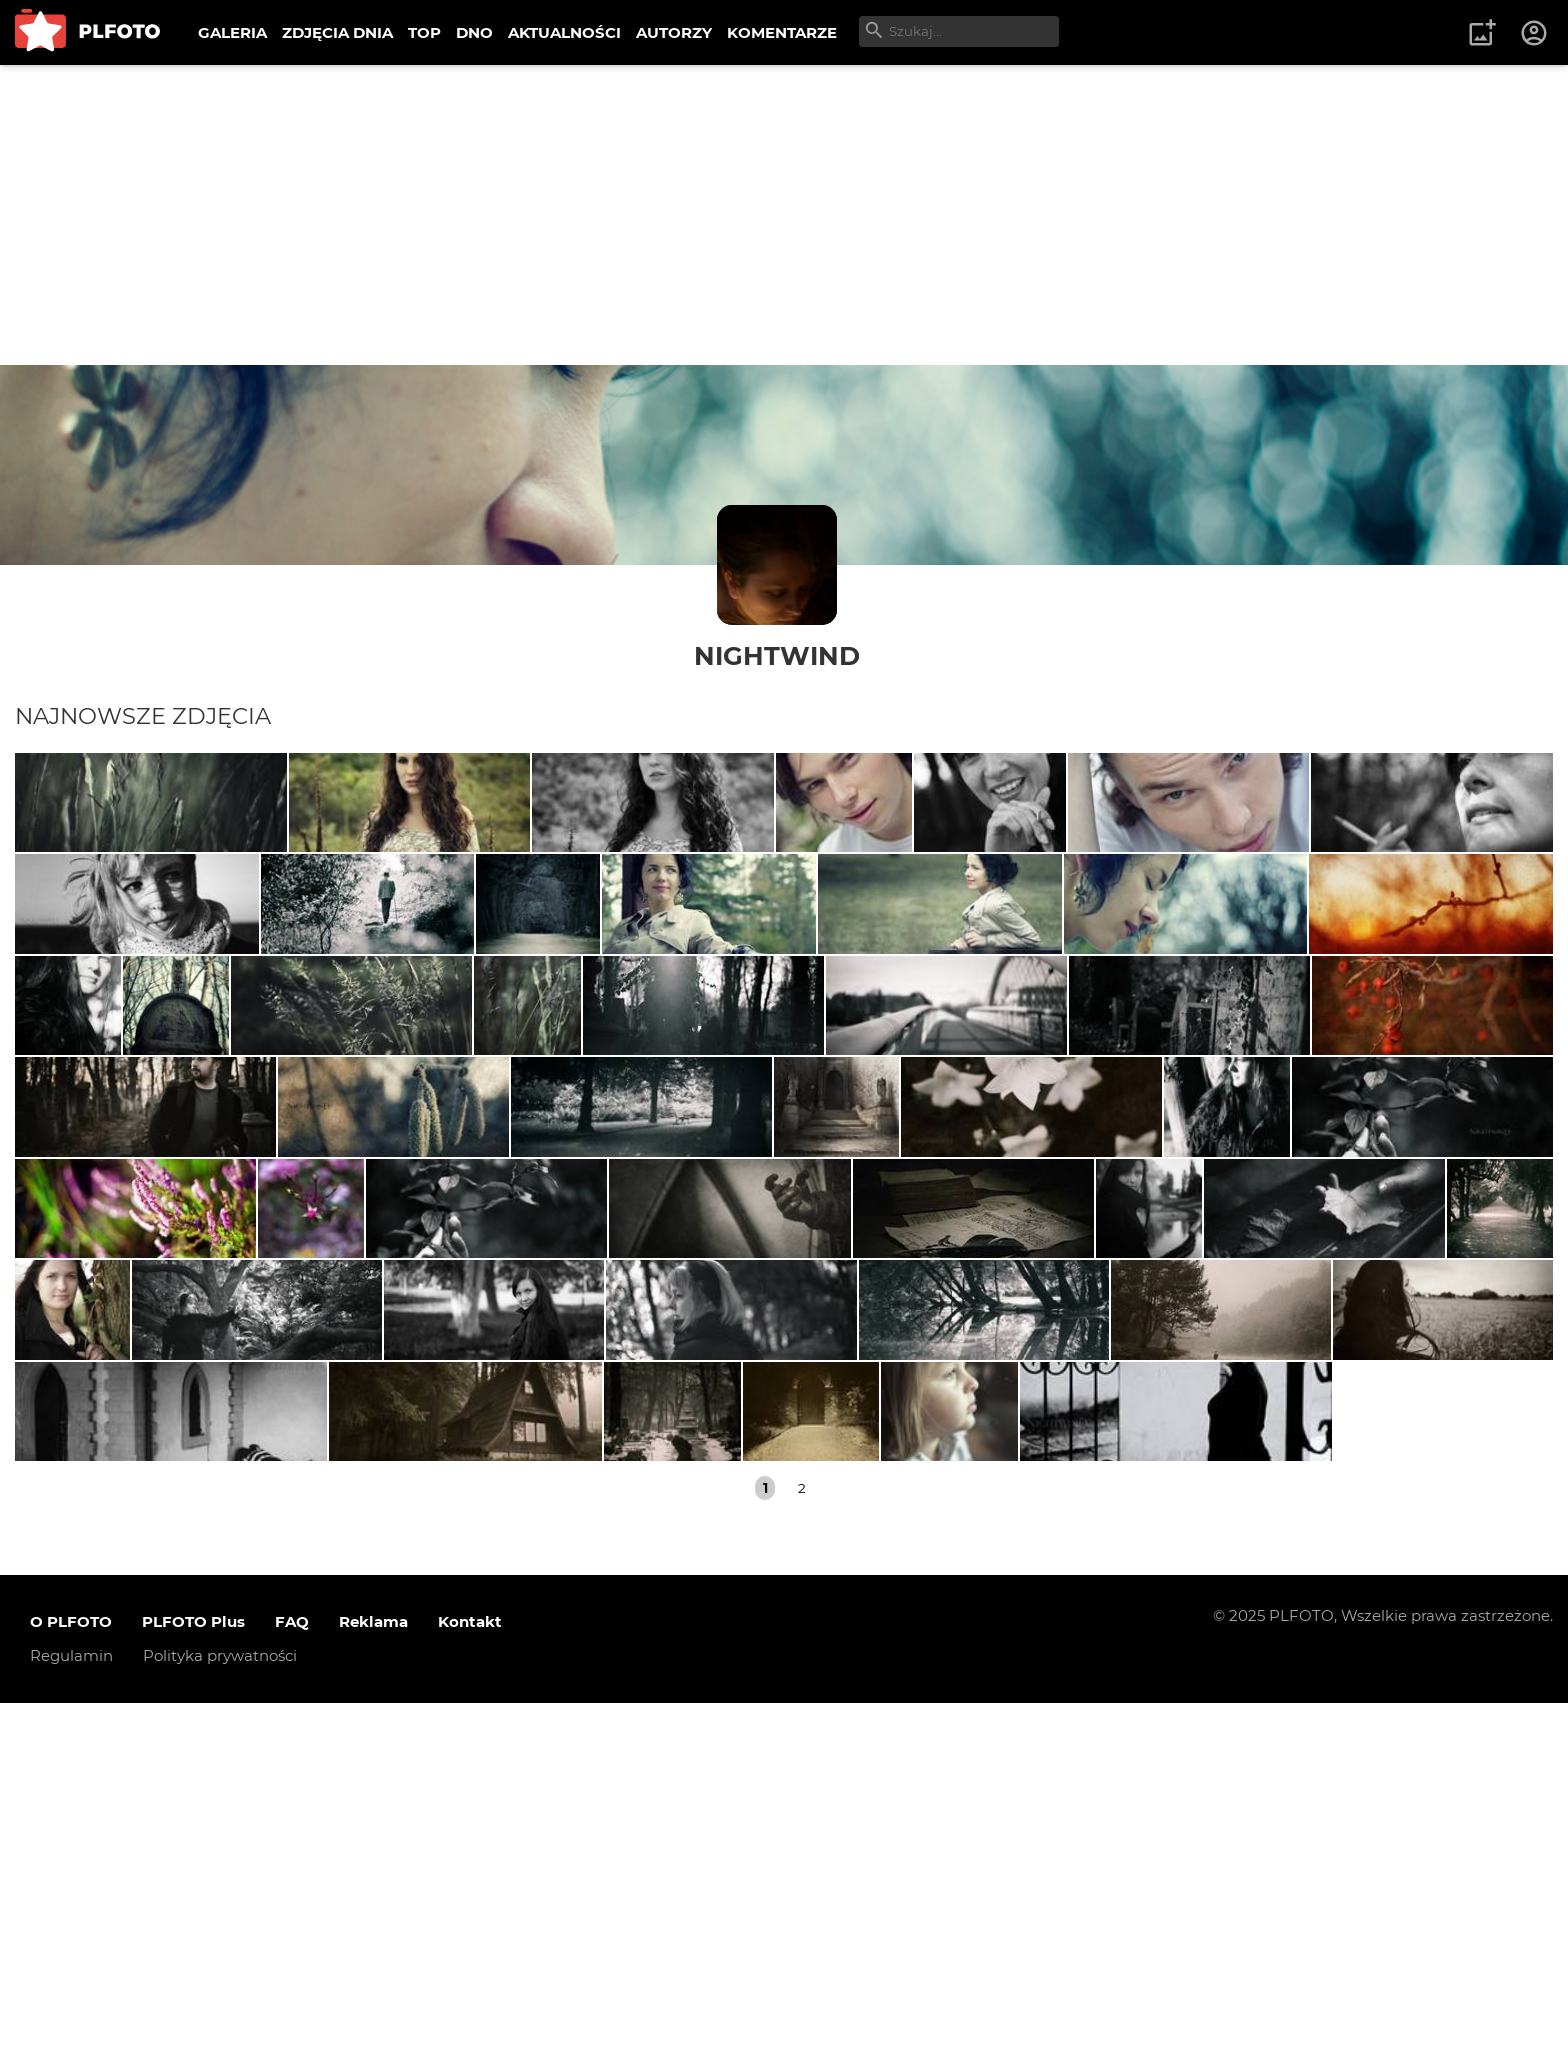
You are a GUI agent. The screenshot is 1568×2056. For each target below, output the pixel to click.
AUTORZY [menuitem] (674, 32)
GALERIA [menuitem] (232, 32)
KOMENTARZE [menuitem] (782, 32)
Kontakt (470, 1975)
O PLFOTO (71, 1975)
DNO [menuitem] (474, 32)
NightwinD (777, 655)
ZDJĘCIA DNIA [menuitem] (337, 32)
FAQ (292, 1975)
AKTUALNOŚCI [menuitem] (564, 32)
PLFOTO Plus (193, 1975)
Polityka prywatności (220, 2009)
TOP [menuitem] (424, 32)
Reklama (373, 1975)
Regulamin (71, 2009)
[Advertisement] (784, 215)
